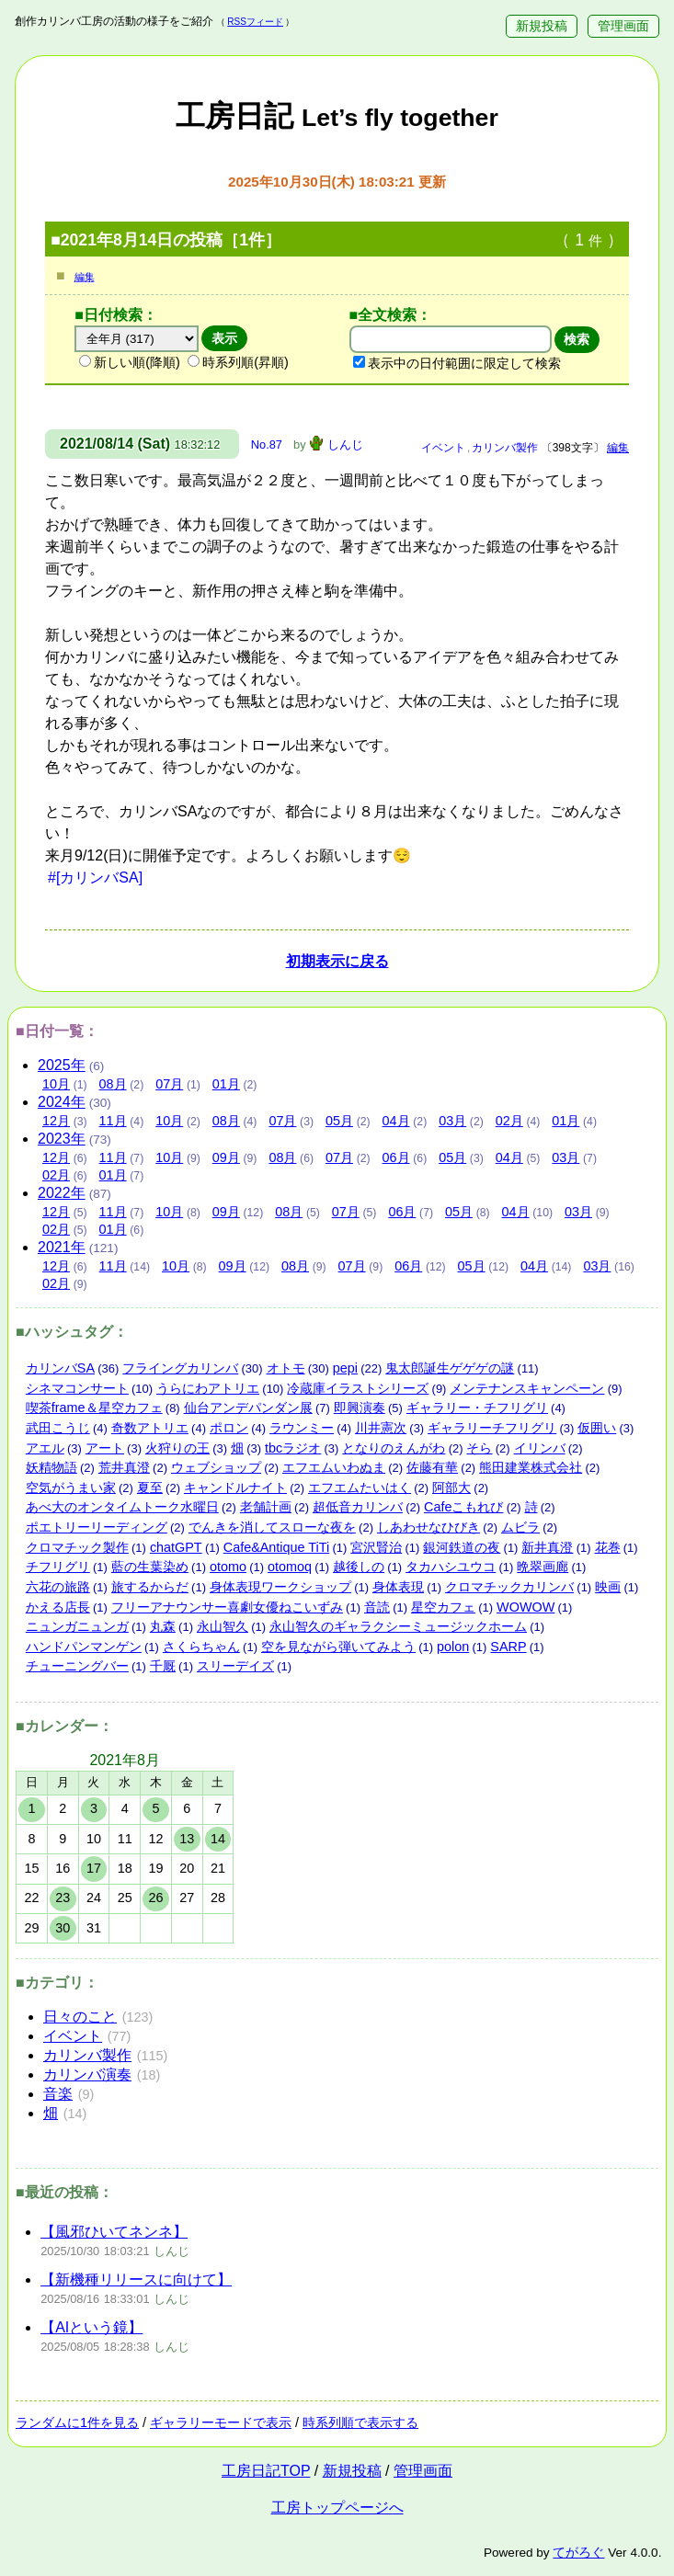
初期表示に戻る (337, 961)
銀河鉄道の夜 (461, 1547)
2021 (62, 1247)
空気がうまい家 (71, 1487)
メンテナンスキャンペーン (527, 1388)
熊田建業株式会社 (530, 1467)
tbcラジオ (293, 1448)
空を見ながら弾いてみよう (338, 1646)
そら (479, 1448)
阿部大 (451, 1487)
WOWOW (525, 1607)
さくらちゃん (201, 1646)
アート (105, 1448)
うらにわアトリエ (207, 1388)
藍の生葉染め (149, 1566)
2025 (62, 1065)
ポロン (229, 1427)
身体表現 (398, 1586)
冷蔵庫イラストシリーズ (357, 1388)
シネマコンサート (77, 1388)
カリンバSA (60, 1368)
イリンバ (539, 1448)
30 (62, 1928)
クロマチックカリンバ (509, 1586)
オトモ (286, 1368)
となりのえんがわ (393, 1448)
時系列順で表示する (360, 2422)
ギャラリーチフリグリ (492, 1427)
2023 (62, 1138)
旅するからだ (149, 1586)
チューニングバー (77, 1665)
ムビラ (520, 1527)
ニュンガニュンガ (77, 1626)
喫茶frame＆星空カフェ (94, 1407)
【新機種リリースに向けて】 (136, 2279)
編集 (84, 276)
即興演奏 (359, 1407)
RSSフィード (255, 22)
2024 (62, 1102)
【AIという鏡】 (91, 2327)
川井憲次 (380, 1427)
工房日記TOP (266, 2471)
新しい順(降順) (129, 362)
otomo (228, 1566)
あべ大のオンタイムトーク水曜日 (122, 1506)
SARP (508, 1646)
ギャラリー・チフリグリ (477, 1407)
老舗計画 (265, 1506)
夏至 (150, 1487)
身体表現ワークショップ (280, 1586)
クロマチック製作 (77, 1547)
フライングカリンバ (180, 1368)
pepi (345, 1368)
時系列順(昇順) (238, 362)
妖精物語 (51, 1467)
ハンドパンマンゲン (84, 1646)
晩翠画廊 (542, 1566)
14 (218, 1838)
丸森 (163, 1626)
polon (453, 1646)
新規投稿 (541, 26)
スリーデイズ (235, 1665)
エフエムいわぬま (333, 1467)
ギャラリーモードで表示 (220, 2422)
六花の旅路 (58, 1586)
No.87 (266, 444)
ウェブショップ (216, 1467)
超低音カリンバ (358, 1506)
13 (186, 1838)
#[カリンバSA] (95, 877)
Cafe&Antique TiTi (276, 1547)
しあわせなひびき (428, 1527)
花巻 (608, 1547)
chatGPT (176, 1547)
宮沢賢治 (376, 1547)
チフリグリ (58, 1566)
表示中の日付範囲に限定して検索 (457, 363)
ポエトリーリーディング (96, 1527)
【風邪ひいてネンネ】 (114, 2232)
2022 (62, 1193)
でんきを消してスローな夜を (272, 1527)
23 (62, 1897)
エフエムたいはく (359, 1487)
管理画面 (623, 26)
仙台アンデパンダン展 (248, 1407)
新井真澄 (547, 1547)
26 (155, 1897)
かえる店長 (58, 1607)
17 (93, 1868)
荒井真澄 (124, 1467)
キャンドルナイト (235, 1487)
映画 (608, 1586)
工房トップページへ (337, 2507)
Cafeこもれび (463, 1506)
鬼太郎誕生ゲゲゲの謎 (449, 1368)
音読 (377, 1607)
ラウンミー (301, 1427)
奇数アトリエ (149, 1427)
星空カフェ (443, 1607)
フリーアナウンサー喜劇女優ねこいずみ (227, 1607)
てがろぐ (578, 2552)
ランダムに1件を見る (77, 2422)
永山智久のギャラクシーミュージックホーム (398, 1626)
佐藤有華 (432, 1467)
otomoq (290, 1566)
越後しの (358, 1566)
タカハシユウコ (451, 1566)
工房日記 (337, 115)
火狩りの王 (177, 1448)
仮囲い (596, 1427)
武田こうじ (58, 1427)
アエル (45, 1448)
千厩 (163, 1665)
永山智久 (222, 1626)
